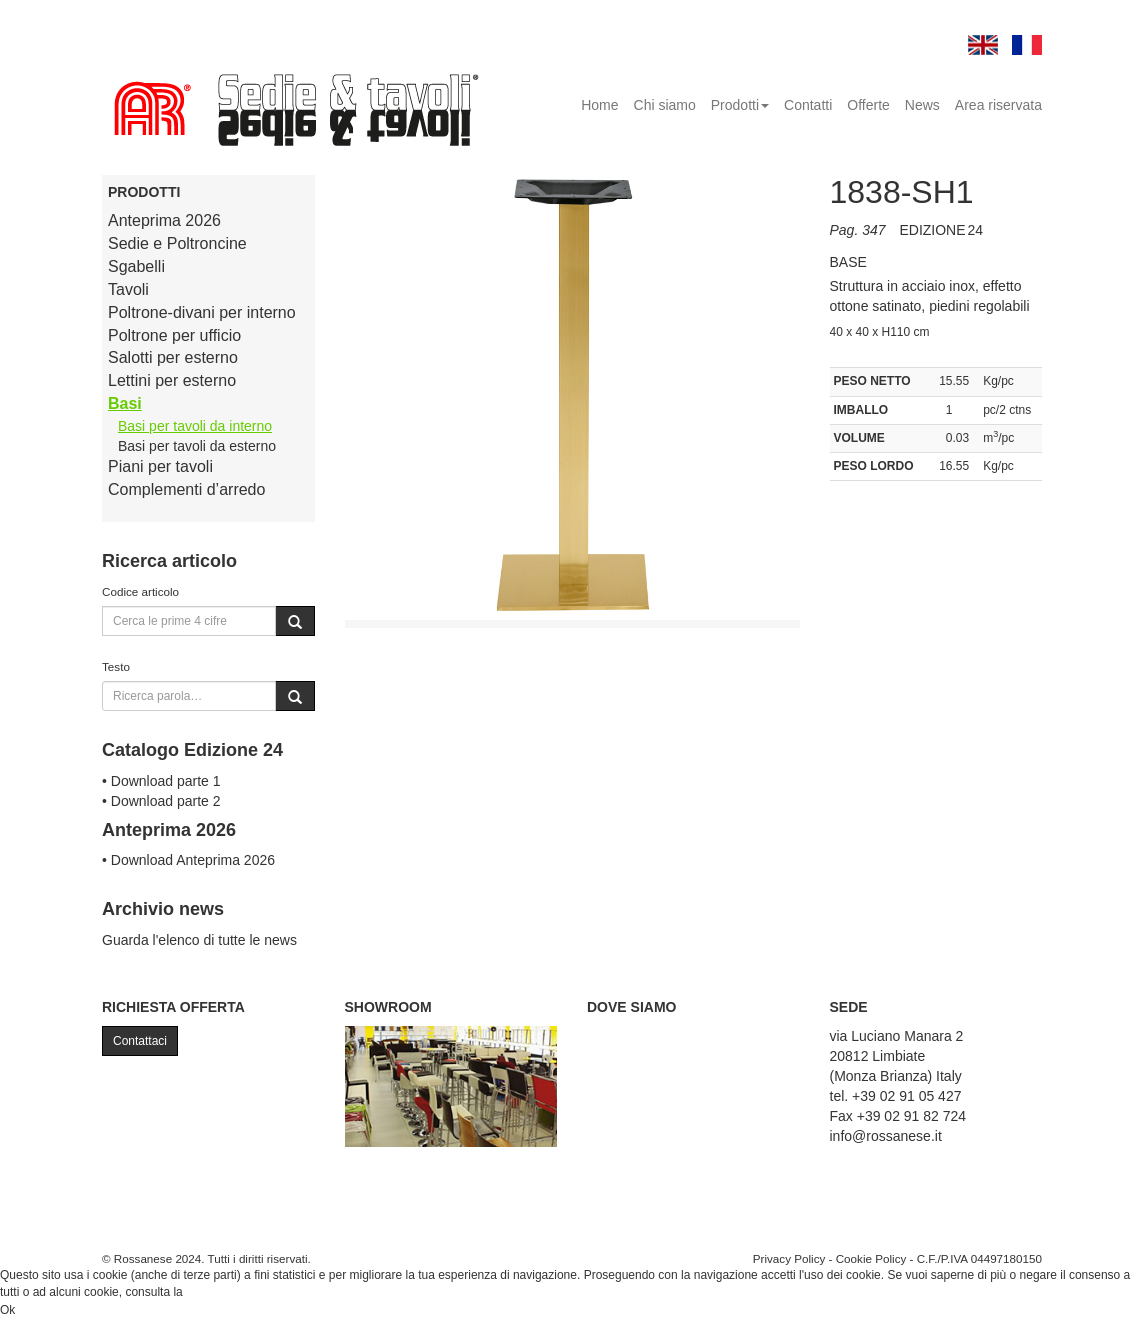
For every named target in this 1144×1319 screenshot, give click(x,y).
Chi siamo (665, 105)
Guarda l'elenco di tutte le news (199, 940)
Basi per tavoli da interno (195, 426)
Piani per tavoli (160, 466)
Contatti (808, 105)
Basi (125, 403)
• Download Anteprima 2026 (188, 860)
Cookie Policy (871, 1258)
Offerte (868, 105)
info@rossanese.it (886, 1136)
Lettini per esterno (172, 380)
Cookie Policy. (223, 1292)
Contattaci (140, 1041)
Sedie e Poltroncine (177, 243)
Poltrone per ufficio (174, 335)
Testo (116, 666)
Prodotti (740, 105)
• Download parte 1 (161, 781)
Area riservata (998, 105)
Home (599, 105)
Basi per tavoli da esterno (197, 446)
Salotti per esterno (173, 357)
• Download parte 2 (161, 801)
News (922, 105)
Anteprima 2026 (164, 220)
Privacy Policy (789, 1258)
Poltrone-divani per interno (202, 312)
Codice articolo (140, 591)
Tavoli (128, 289)
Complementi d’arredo (186, 489)
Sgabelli (136, 266)
